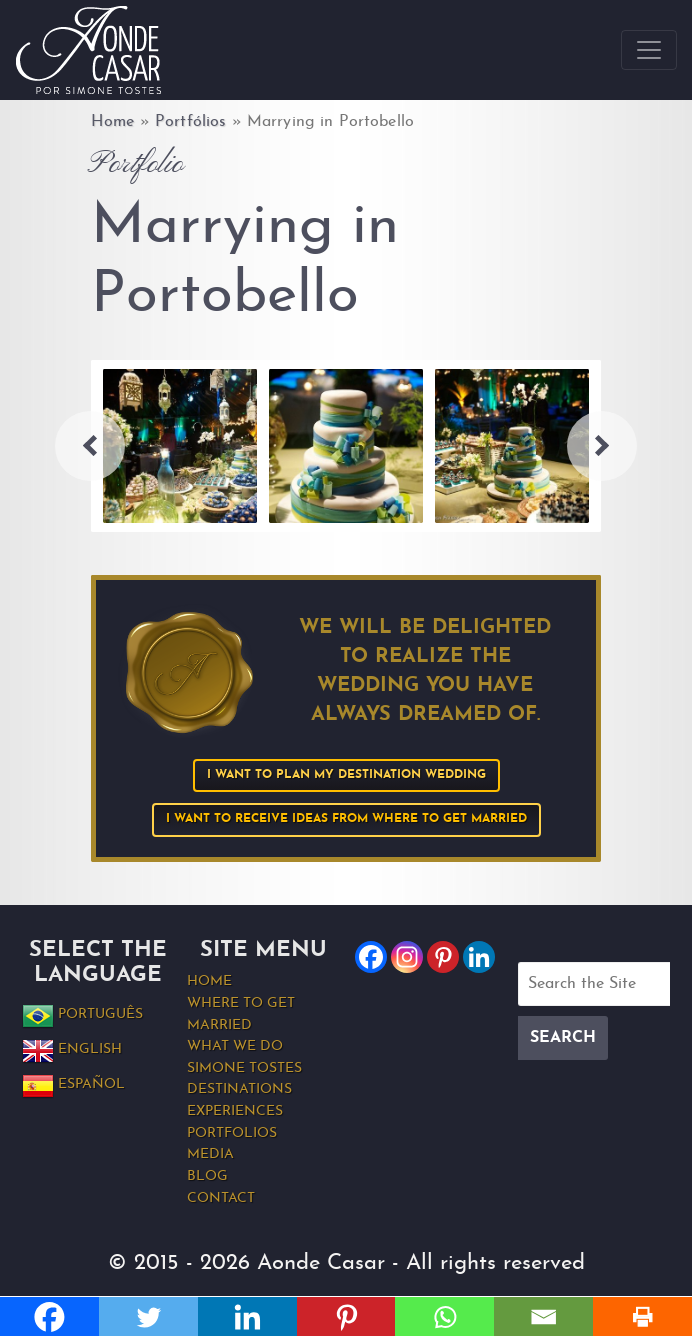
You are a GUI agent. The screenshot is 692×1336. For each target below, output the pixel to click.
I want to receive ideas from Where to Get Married (346, 819)
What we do (235, 1046)
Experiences (235, 1111)
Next (602, 446)
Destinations (239, 1089)
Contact (221, 1198)
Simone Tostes (244, 1068)
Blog (207, 1176)
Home (113, 122)
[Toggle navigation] (649, 50)
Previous (90, 446)
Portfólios (190, 122)
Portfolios (232, 1133)
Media (210, 1154)
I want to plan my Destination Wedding (346, 775)
